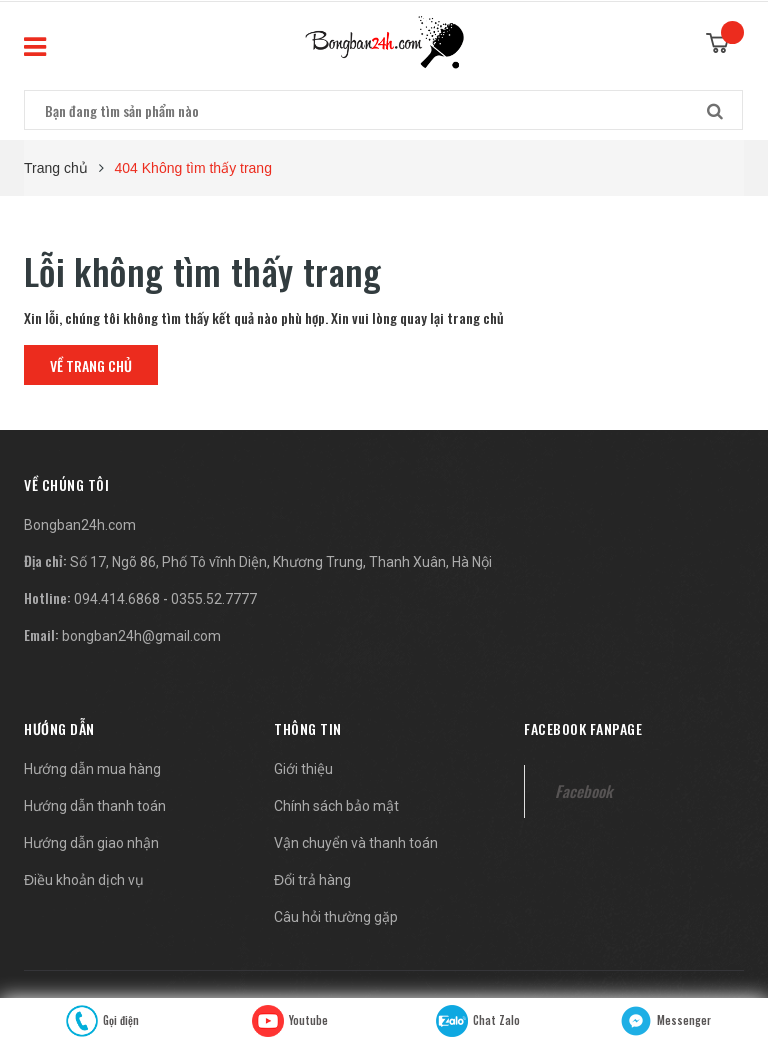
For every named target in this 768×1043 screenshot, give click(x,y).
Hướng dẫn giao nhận (91, 843)
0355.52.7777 (214, 599)
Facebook (583, 791)
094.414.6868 (117, 599)
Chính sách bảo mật (336, 806)
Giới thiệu (303, 769)
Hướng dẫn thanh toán (95, 806)
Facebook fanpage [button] (583, 728)
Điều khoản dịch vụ (84, 880)
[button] (66, 484)
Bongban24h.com (80, 525)
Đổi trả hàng (312, 880)
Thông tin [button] (308, 728)
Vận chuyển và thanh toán (356, 843)
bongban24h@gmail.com (141, 636)
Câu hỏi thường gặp (336, 917)
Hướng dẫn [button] (59, 728)
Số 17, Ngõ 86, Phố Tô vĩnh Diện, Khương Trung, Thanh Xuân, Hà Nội (281, 562)
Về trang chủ (91, 365)
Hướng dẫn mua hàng (92, 769)
